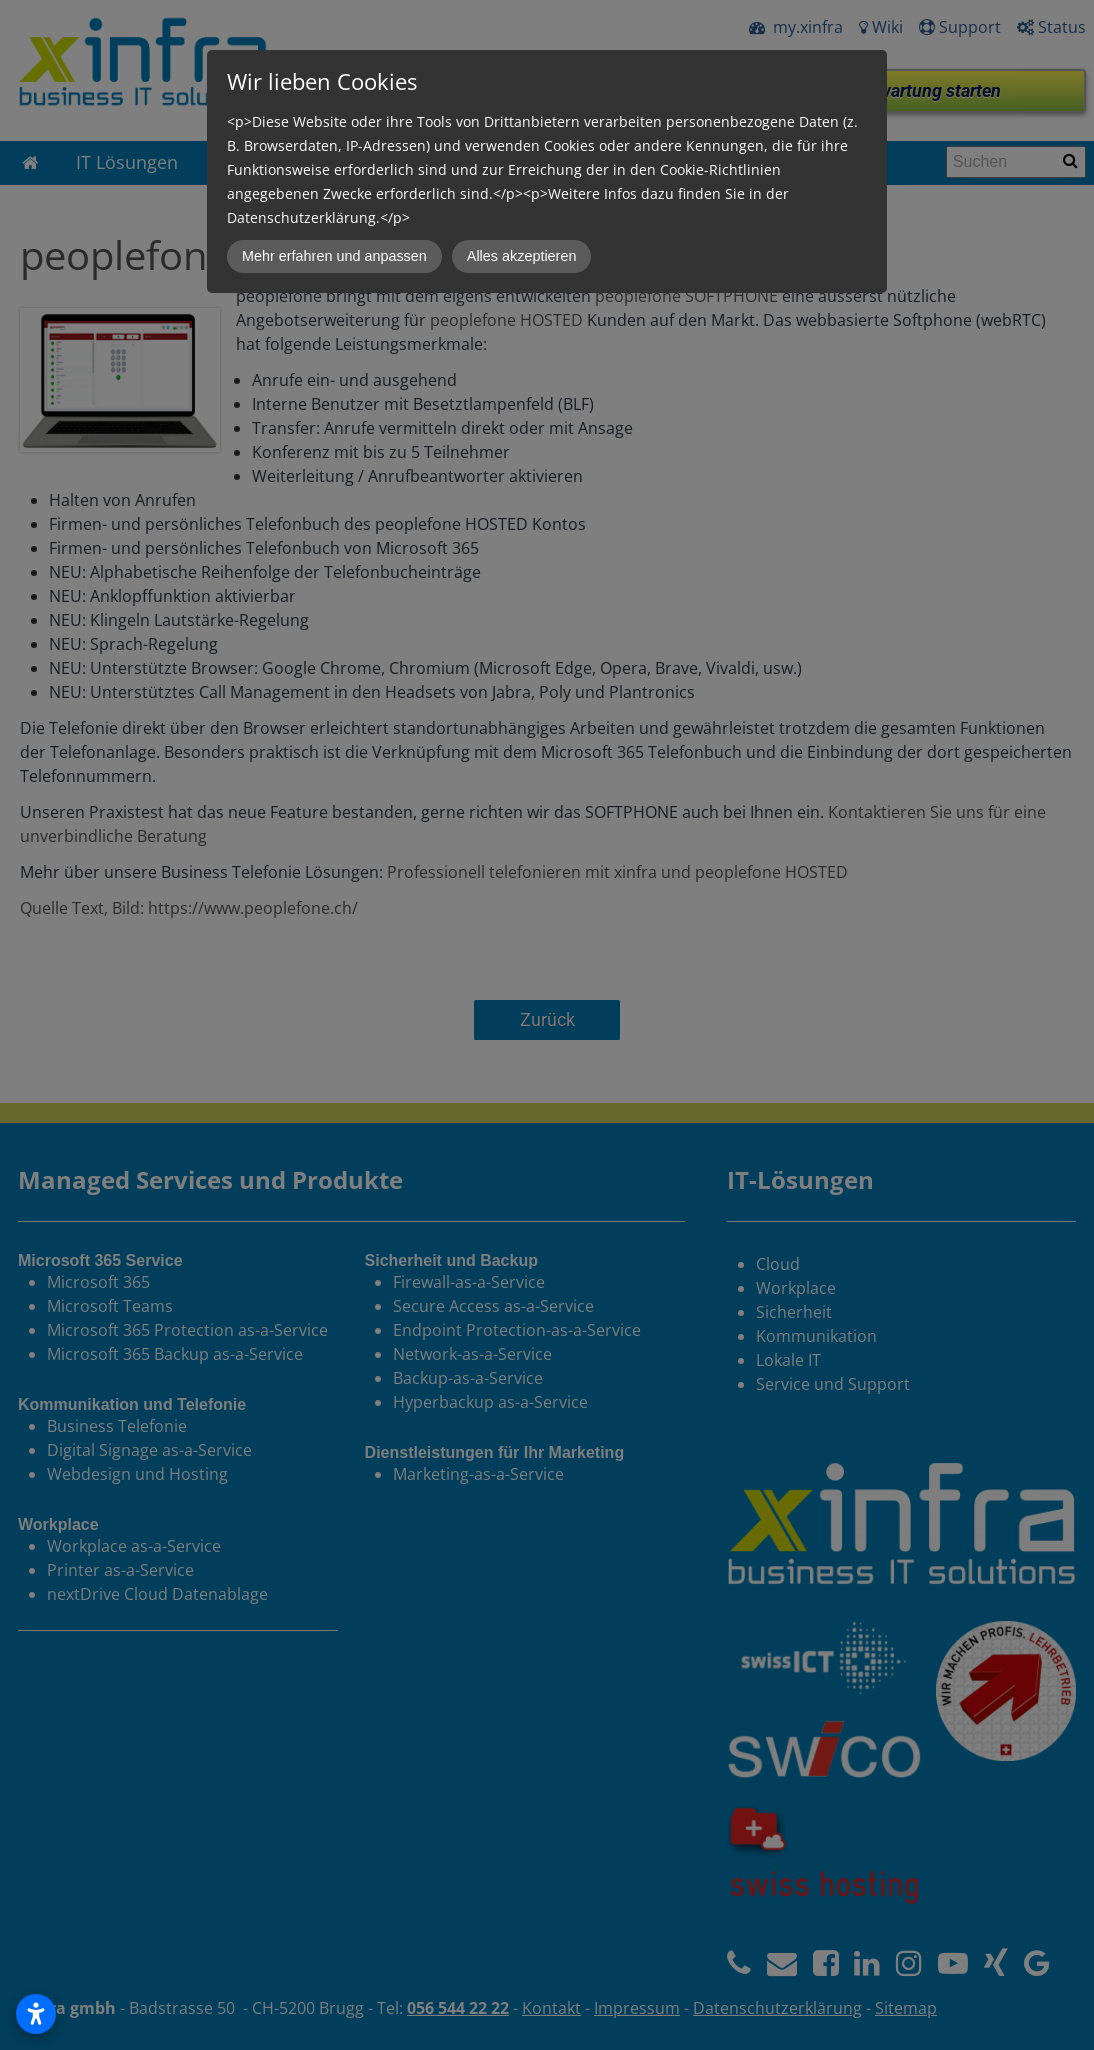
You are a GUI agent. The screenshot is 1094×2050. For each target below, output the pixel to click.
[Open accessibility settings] (36, 2014)
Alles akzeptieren (522, 256)
